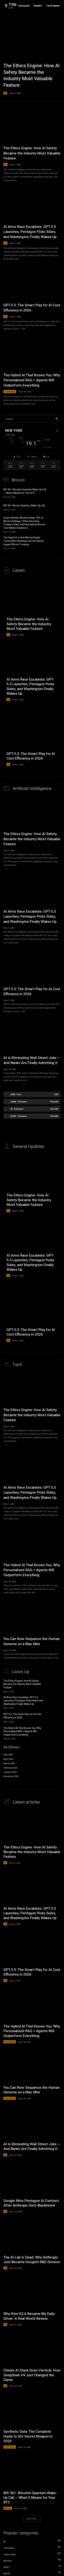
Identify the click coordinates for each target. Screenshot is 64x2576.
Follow (54, 1101)
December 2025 (11, 1776)
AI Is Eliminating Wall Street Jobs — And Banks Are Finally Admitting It (31, 1060)
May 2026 (8, 1754)
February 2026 (10, 1767)
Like (56, 1094)
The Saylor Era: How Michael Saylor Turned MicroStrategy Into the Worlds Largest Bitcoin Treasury (23, 541)
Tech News (9, 391)
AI (5, 93)
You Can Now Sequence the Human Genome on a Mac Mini (31, 1641)
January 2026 (10, 1772)
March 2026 (9, 1763)
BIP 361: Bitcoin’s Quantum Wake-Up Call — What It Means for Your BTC (24, 491)
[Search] (57, 419)
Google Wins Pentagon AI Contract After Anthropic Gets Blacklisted (31, 2203)
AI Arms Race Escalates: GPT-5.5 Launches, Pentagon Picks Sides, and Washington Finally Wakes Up (29, 232)
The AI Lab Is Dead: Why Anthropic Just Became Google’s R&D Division (31, 2260)
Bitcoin (7, 2508)
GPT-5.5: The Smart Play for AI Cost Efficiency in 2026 (31, 308)
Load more (32, 2518)
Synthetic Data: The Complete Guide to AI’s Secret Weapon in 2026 (27, 2436)
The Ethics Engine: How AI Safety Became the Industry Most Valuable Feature (31, 75)
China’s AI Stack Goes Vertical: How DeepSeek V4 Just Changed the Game (31, 2375)
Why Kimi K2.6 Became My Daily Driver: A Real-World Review (29, 2316)
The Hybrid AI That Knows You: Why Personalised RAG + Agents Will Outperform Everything (31, 380)
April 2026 (8, 1759)
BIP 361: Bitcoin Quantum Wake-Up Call (24, 505)
